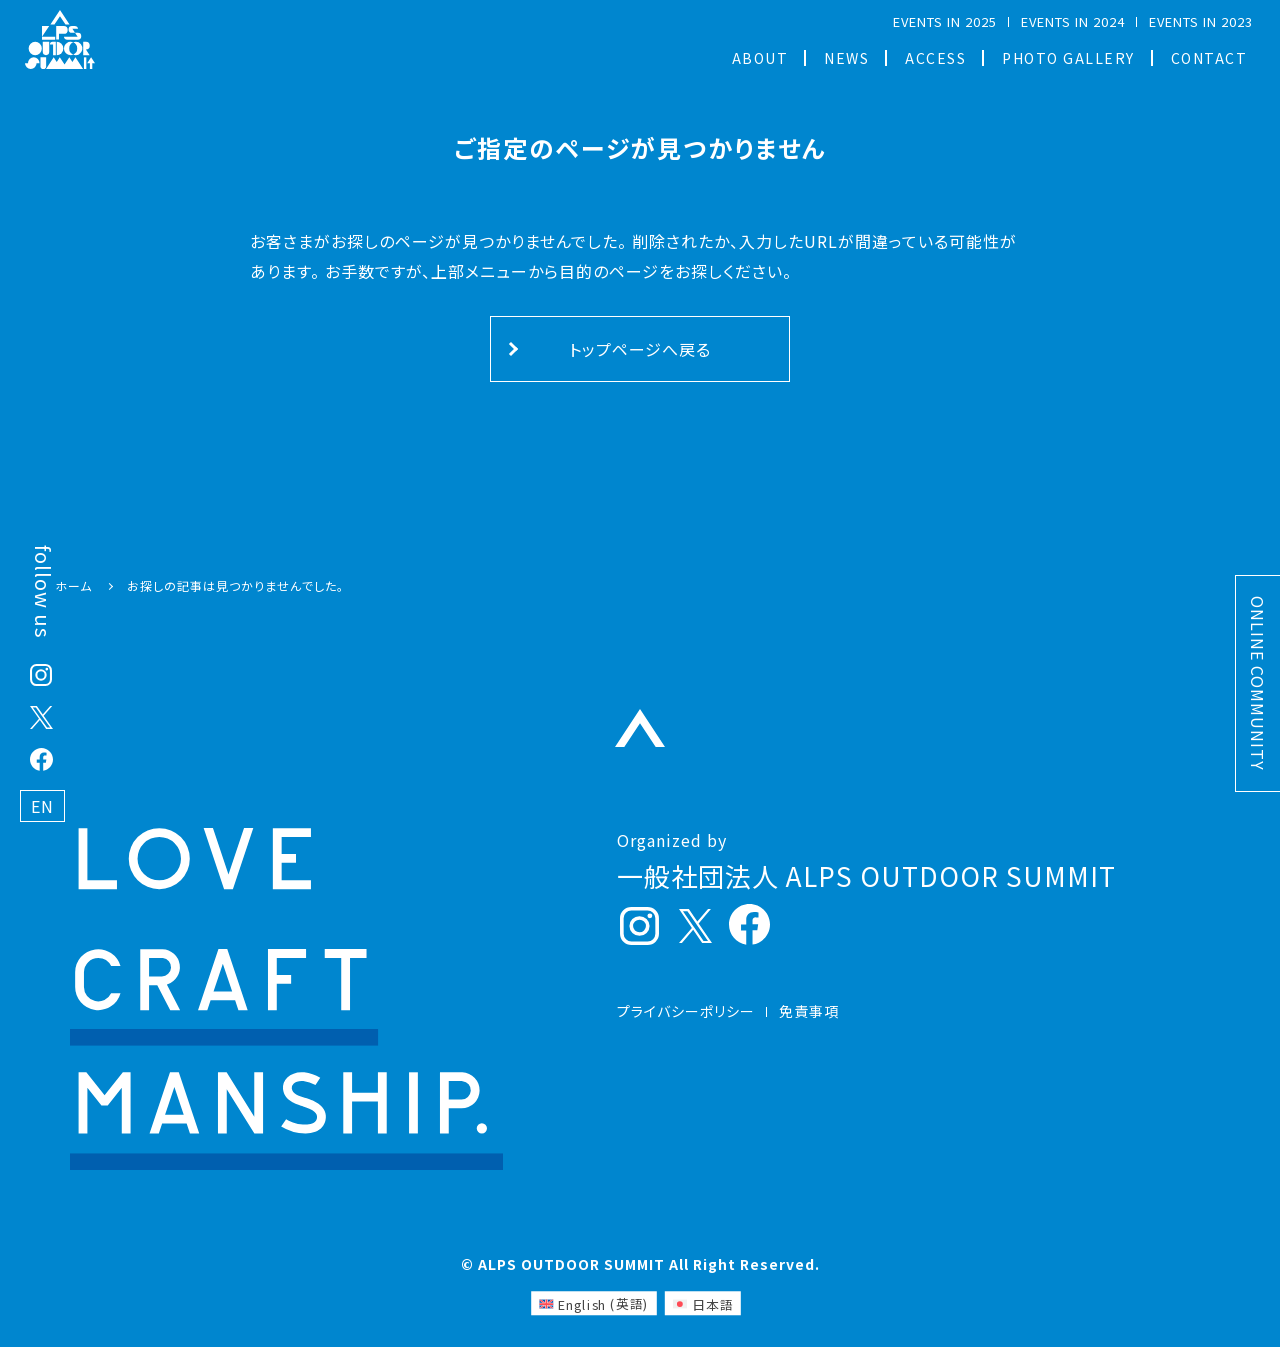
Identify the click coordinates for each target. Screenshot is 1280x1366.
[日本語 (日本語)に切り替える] (703, 1322)
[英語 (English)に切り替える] (594, 1322)
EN (42, 806)
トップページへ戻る (640, 349)
